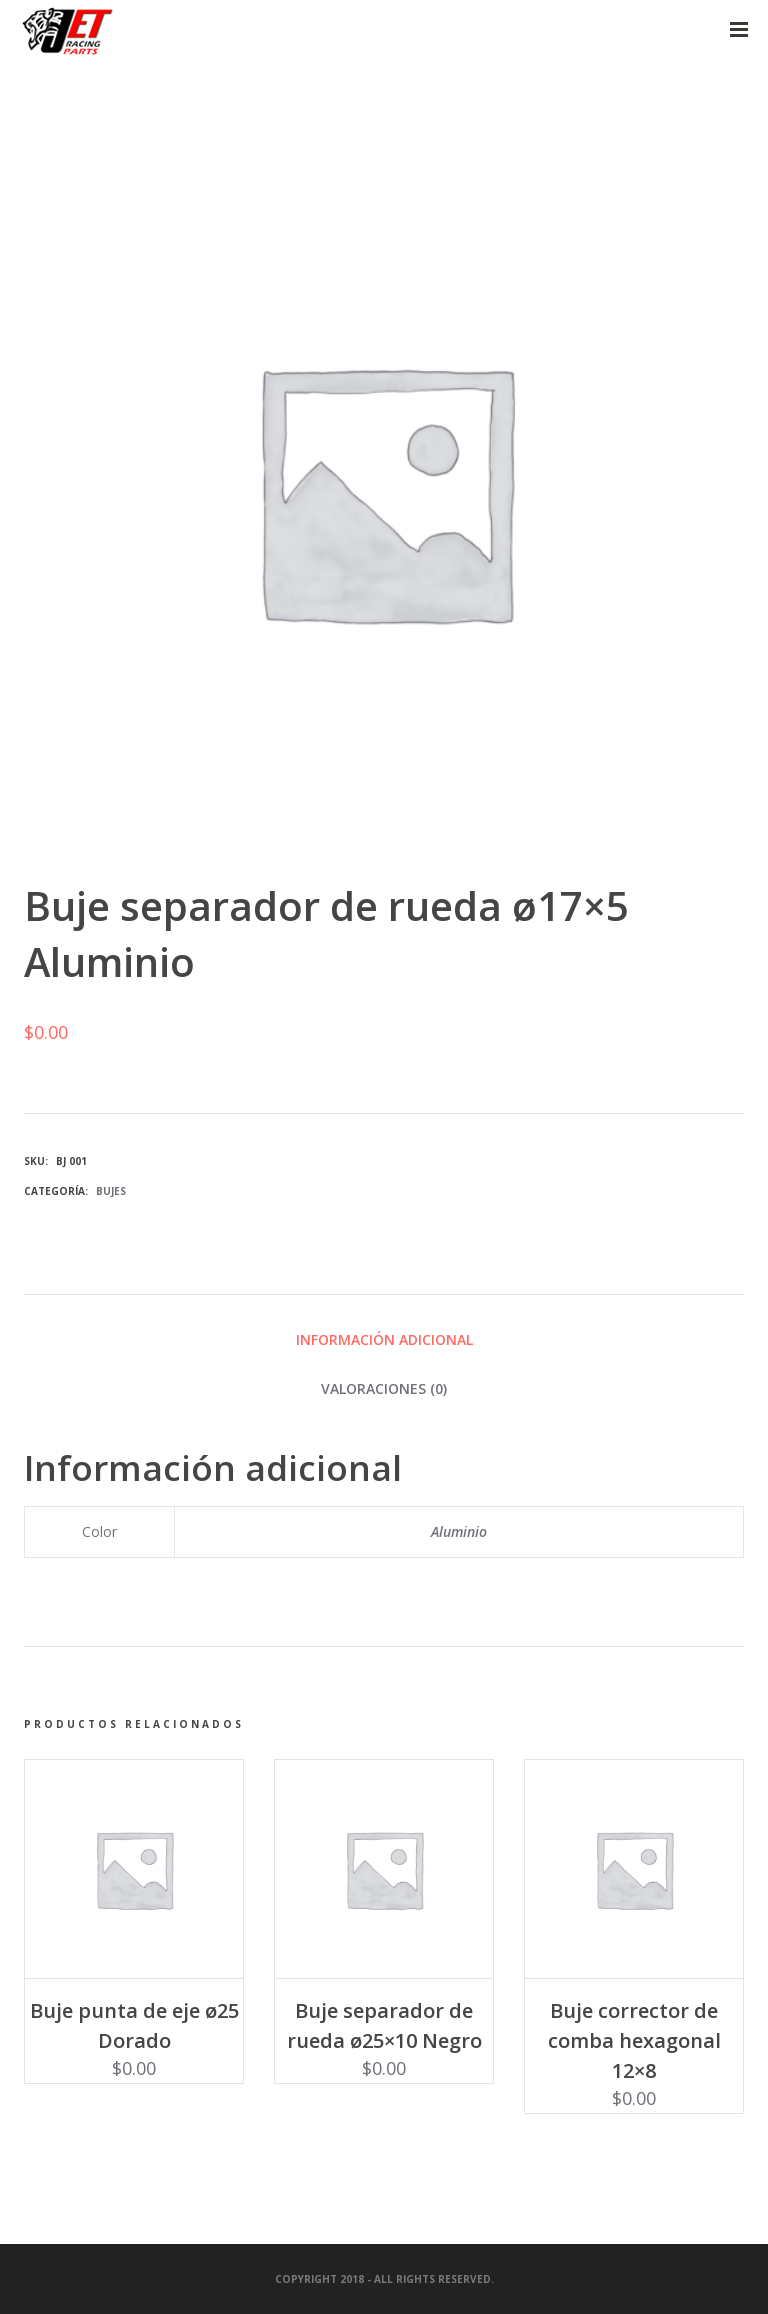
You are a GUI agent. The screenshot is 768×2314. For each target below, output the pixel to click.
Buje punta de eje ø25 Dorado (134, 2025)
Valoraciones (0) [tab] (384, 1388)
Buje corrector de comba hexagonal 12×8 (634, 2040)
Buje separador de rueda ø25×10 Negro (384, 2025)
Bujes (111, 1191)
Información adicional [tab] (384, 1339)
